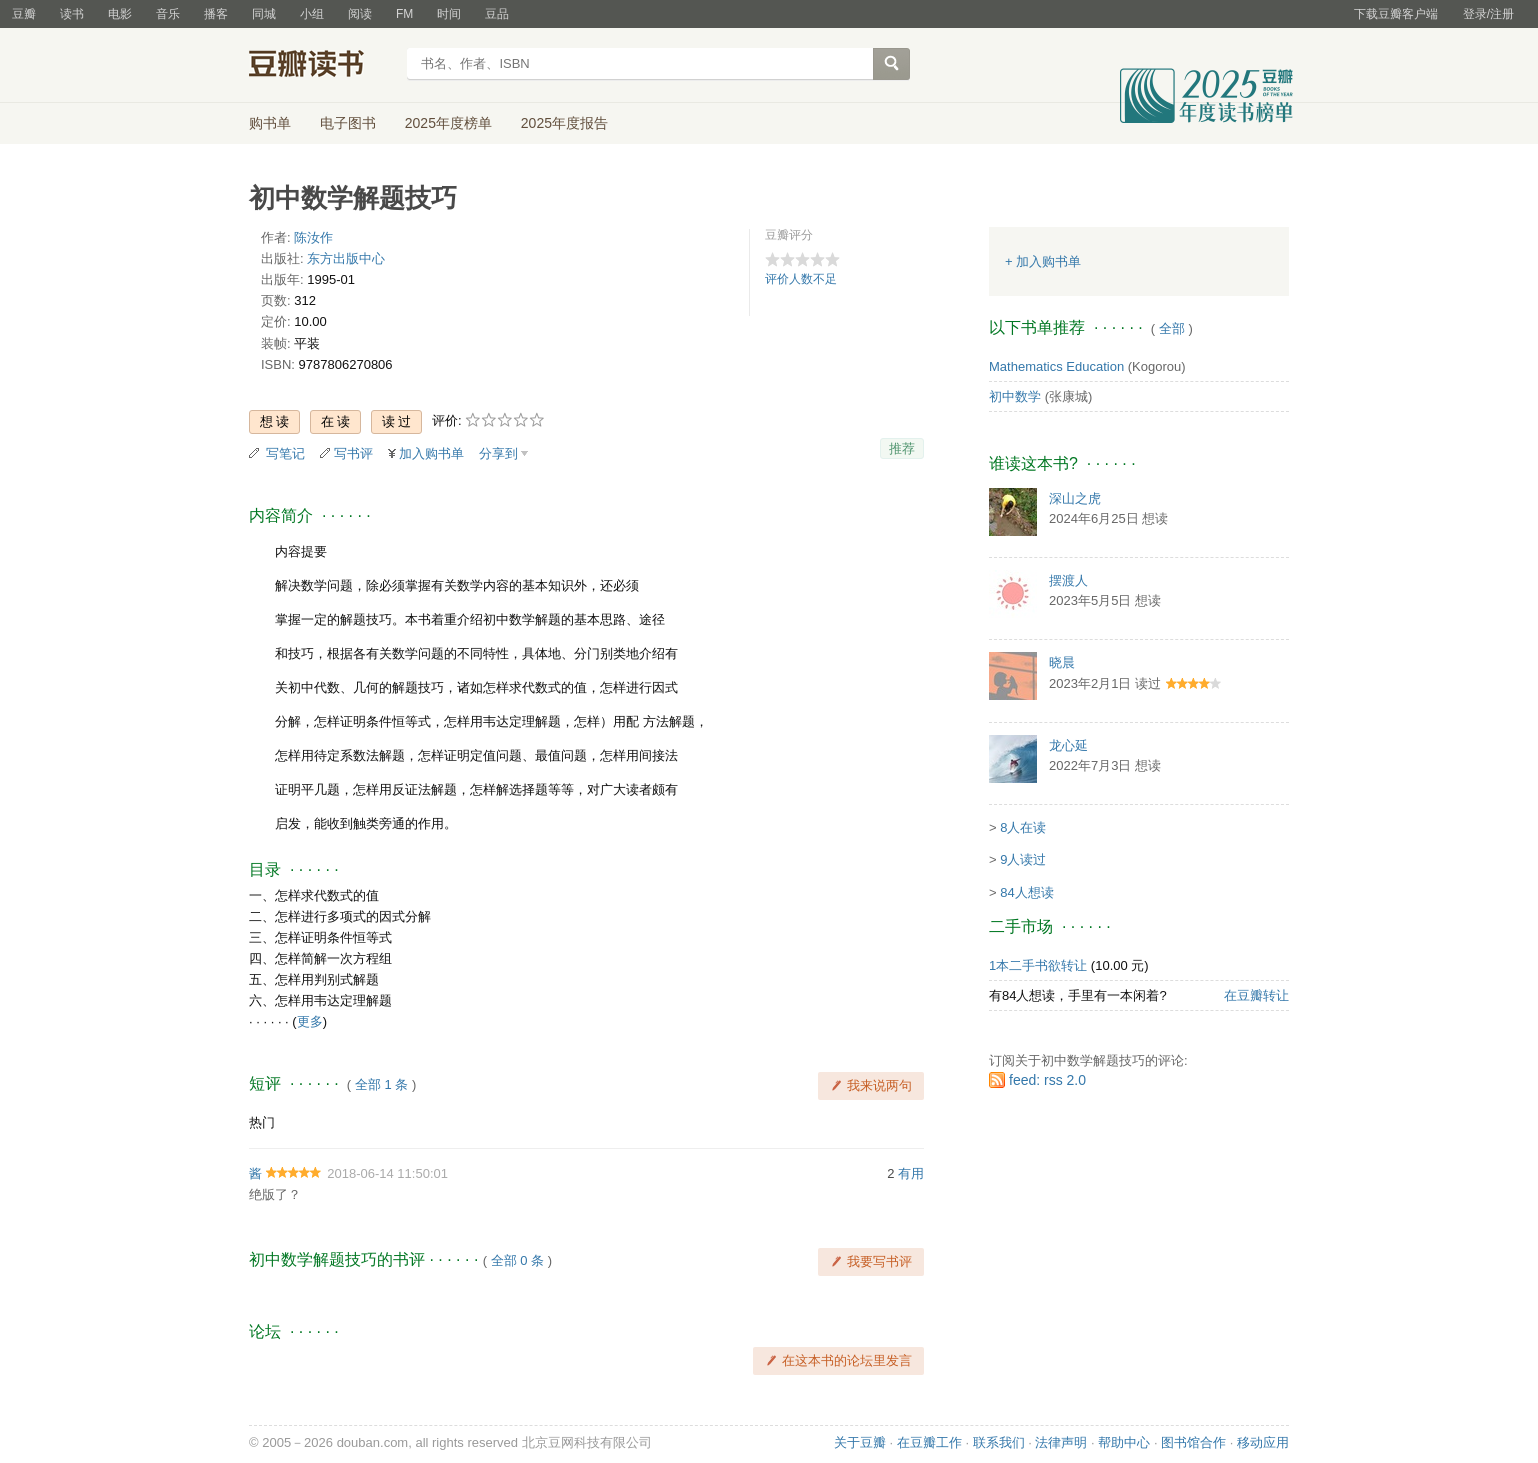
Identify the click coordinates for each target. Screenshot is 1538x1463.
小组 (312, 14)
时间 (449, 14)
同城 (264, 14)
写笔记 (285, 453)
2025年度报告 (564, 123)
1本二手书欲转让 (1038, 965)
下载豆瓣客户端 (1396, 14)
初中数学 (1015, 396)
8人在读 (1023, 827)
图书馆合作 (1193, 1442)
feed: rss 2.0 (1047, 1080)
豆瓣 (24, 14)
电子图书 (348, 123)
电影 (120, 14)
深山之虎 (1075, 498)
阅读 (360, 14)
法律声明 (1061, 1442)
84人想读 (1026, 892)
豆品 (497, 14)
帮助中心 (1124, 1442)
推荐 (902, 448)
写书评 (353, 453)
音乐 (168, 14)
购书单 (270, 123)
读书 (72, 14)
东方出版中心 (346, 258)
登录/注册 (1488, 14)
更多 (310, 1021)
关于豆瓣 (860, 1442)
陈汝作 (313, 237)
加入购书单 (431, 453)
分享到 (498, 453)
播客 (216, 14)
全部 (1172, 328)
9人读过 (1023, 859)
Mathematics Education (1056, 366)
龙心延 (1068, 745)
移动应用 (1263, 1442)
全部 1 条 (381, 1084)
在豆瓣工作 (929, 1442)
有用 (911, 1173)
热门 (262, 1122)
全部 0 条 (517, 1260)
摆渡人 (1068, 580)
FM (404, 14)
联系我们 (999, 1442)
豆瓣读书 (321, 66)
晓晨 (1062, 662)
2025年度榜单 (448, 123)
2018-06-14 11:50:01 (387, 1173)
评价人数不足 (801, 279)
